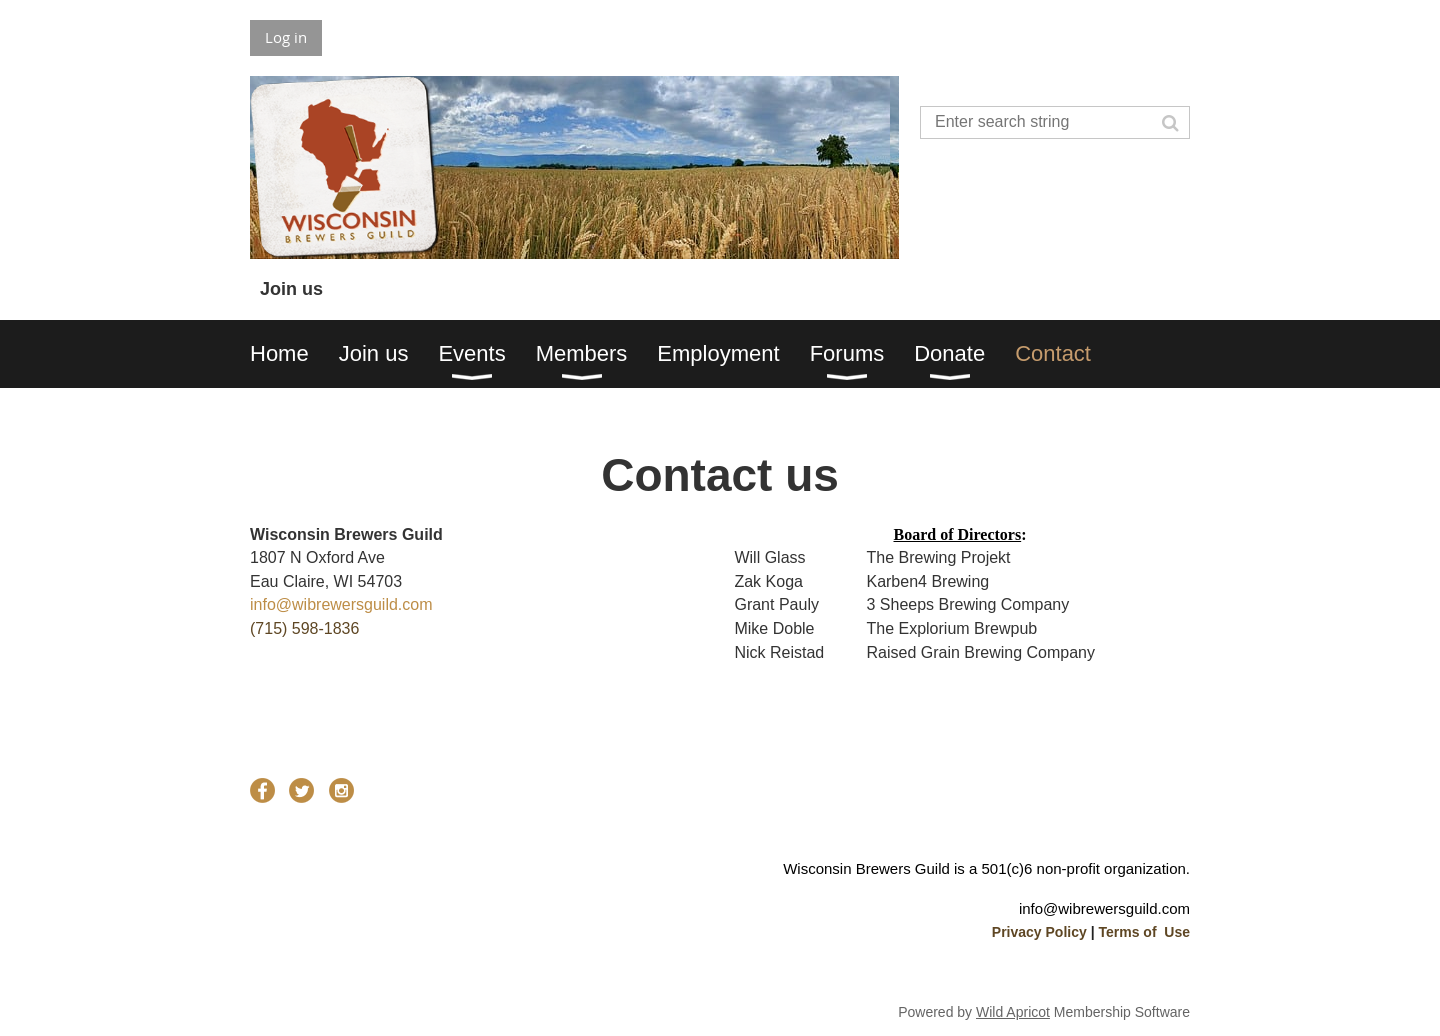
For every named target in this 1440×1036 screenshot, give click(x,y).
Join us (291, 289)
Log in (286, 37)
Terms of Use (1144, 932)
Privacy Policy (1039, 932)
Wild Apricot (1013, 1012)
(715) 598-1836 (304, 628)
